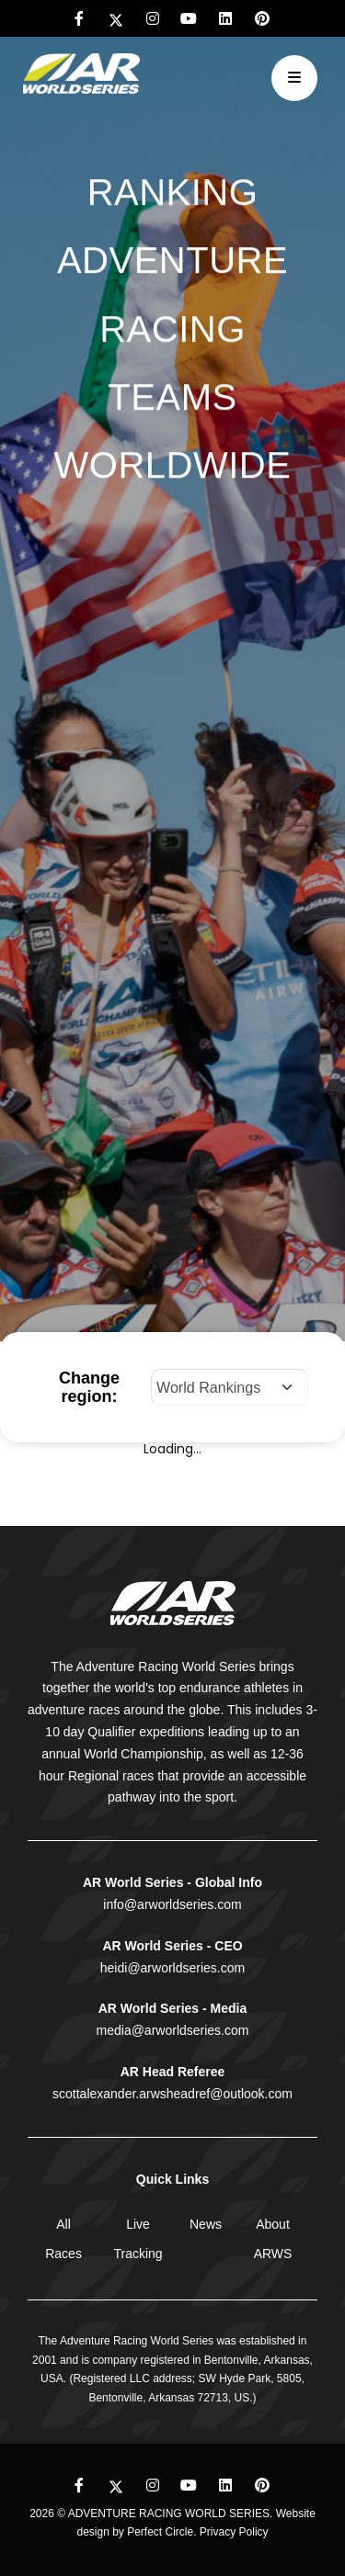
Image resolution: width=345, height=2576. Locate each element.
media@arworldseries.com (173, 2030)
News (206, 2224)
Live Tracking (137, 2239)
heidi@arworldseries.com (172, 1967)
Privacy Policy (234, 2531)
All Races (63, 2239)
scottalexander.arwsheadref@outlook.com (172, 2093)
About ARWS (273, 2239)
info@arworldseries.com (172, 1904)
